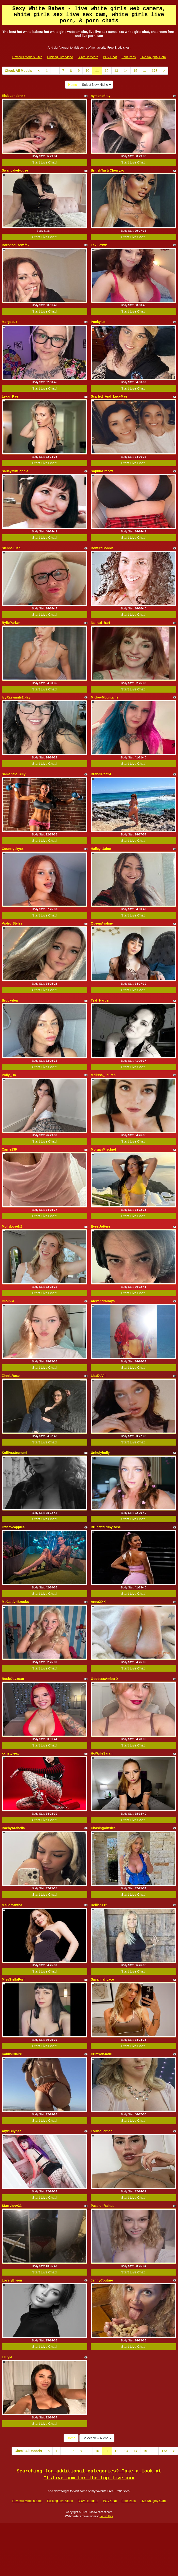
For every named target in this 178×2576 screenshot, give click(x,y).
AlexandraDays (103, 1328)
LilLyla (7, 2408)
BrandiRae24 (101, 789)
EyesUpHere (100, 1252)
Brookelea (10, 1021)
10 (87, 71)
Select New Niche (96, 84)
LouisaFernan (102, 2177)
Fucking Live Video (60, 57)
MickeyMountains (104, 711)
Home (72, 84)
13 (116, 71)
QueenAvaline (102, 942)
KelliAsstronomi (14, 1483)
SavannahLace (102, 2022)
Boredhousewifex (16, 248)
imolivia (8, 1328)
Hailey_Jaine (101, 866)
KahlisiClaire (12, 2098)
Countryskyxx (13, 866)
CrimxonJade (101, 2098)
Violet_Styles (12, 942)
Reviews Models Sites (27, 57)
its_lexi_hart (100, 634)
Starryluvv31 (12, 2253)
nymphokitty (100, 96)
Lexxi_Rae (10, 403)
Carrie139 (9, 1173)
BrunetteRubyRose (106, 1559)
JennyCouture (102, 2329)
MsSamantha (12, 1946)
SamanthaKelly (14, 789)
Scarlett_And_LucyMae (109, 403)
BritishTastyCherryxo (107, 172)
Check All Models (18, 71)
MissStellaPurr (13, 2022)
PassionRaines (102, 2253)
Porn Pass (129, 57)
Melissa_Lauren (103, 1097)
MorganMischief (103, 1173)
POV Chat (110, 57)
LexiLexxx (99, 248)
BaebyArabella (13, 1867)
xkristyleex (10, 1791)
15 (135, 71)
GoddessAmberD (104, 1714)
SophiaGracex (102, 479)
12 (107, 71)
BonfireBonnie (102, 558)
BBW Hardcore (88, 57)
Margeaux (9, 327)
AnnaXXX (98, 1636)
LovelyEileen (12, 2329)
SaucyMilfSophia (15, 479)
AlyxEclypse (12, 2177)
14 (126, 71)
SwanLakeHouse (15, 172)
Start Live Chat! (44, 164)
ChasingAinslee (103, 1867)
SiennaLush (11, 558)
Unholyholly (100, 1483)
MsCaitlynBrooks (15, 1636)
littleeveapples (13, 1559)
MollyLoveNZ (12, 1252)
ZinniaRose (11, 1404)
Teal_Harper (100, 1021)
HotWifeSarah (102, 1791)
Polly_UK (9, 1097)
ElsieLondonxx (14, 96)
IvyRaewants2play (16, 711)
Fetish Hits (106, 2569)
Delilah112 (99, 1946)
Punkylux (98, 327)
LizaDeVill (98, 1404)
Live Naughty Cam (153, 57)
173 (154, 71)
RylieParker (11, 634)
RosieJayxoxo (13, 1714)
